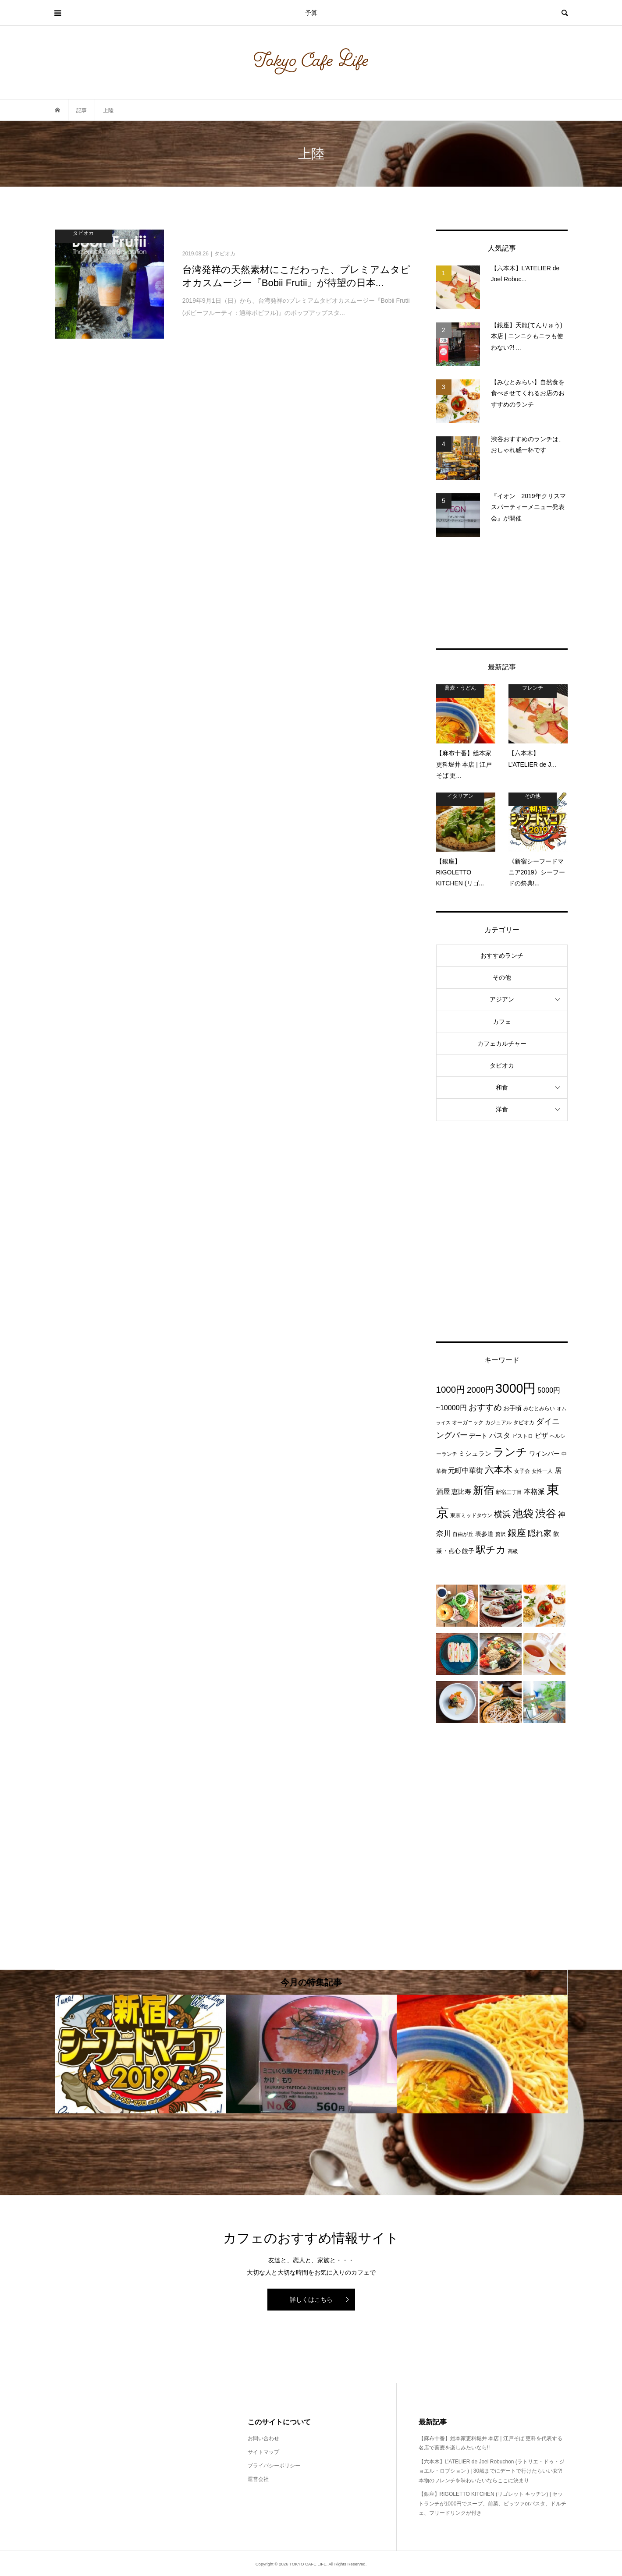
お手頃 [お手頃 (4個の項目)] (512, 1408)
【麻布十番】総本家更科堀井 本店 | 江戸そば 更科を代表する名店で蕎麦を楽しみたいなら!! (490, 2443)
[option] (140, 2054)
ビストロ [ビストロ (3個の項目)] (522, 1436)
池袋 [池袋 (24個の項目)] (522, 1513)
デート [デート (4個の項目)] (478, 1435)
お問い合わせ (263, 2438)
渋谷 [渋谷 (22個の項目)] (545, 1513)
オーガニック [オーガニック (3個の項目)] (467, 1422)
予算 (311, 12)
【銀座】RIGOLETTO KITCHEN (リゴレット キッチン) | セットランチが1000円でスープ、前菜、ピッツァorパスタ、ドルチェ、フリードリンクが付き (492, 2503)
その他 (502, 977)
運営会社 (258, 2479)
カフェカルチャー (501, 1043)
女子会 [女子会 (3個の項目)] (522, 1471)
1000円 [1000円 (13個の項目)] (451, 1389)
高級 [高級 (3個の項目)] (513, 1551)
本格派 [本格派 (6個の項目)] (534, 1491)
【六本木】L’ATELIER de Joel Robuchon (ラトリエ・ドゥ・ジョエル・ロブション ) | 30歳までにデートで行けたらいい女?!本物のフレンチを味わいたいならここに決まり (492, 2471)
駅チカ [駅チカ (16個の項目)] (491, 1549)
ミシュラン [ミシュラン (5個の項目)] (475, 1453)
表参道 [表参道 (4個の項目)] (484, 1533)
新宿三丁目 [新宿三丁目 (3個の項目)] (509, 1492)
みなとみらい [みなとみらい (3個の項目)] (539, 1408)
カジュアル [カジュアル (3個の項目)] (498, 1422)
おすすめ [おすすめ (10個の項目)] (485, 1407)
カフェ (502, 1021)
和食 (502, 1087)
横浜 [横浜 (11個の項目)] (502, 1514)
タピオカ (502, 1065)
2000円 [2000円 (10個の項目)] (480, 1389)
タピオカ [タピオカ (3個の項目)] (523, 1422)
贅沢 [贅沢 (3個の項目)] (500, 1534)
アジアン (502, 999)
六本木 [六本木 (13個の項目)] (498, 1470)
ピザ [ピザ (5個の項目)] (541, 1435)
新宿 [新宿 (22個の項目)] (483, 1490)
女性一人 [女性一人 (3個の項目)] (542, 1471)
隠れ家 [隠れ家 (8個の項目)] (539, 1533)
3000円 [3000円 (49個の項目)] (515, 1388)
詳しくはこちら (311, 2299)
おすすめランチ (501, 955)
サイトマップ (263, 2452)
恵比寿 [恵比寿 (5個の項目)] (461, 1491)
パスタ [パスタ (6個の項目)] (499, 1435)
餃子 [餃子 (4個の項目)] (468, 1550)
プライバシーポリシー (274, 2466)
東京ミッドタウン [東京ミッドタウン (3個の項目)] (471, 1515)
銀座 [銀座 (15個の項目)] (517, 1533)
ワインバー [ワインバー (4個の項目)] (544, 1453)
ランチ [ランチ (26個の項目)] (510, 1452)
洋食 (502, 1109)
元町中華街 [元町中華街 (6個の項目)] (465, 1470)
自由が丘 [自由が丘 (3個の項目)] (462, 1534)
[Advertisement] (502, 592)
